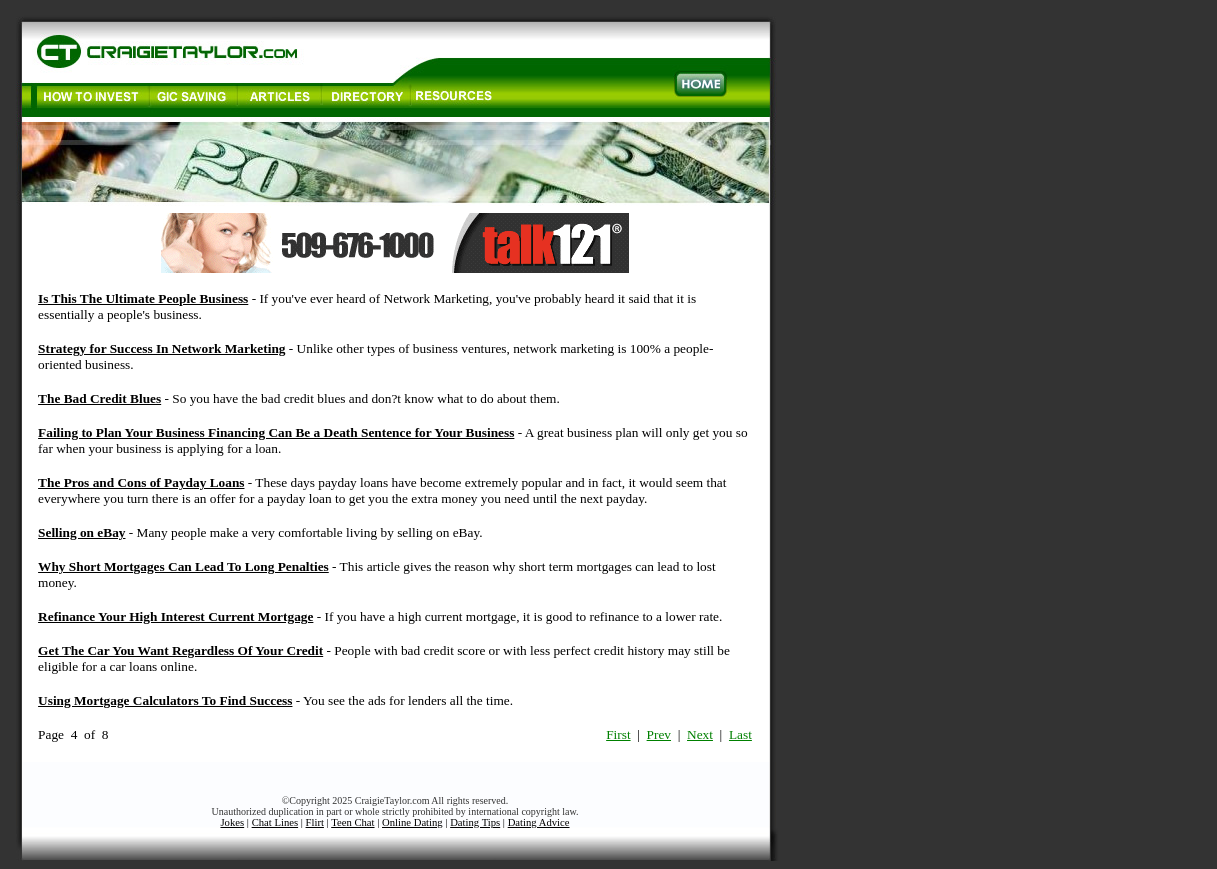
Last (740, 734)
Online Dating (412, 822)
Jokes (232, 822)
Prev (659, 734)
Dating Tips (475, 822)
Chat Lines (275, 822)
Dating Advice (539, 822)
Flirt (315, 822)
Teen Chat (352, 822)
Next (700, 734)
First (618, 734)
